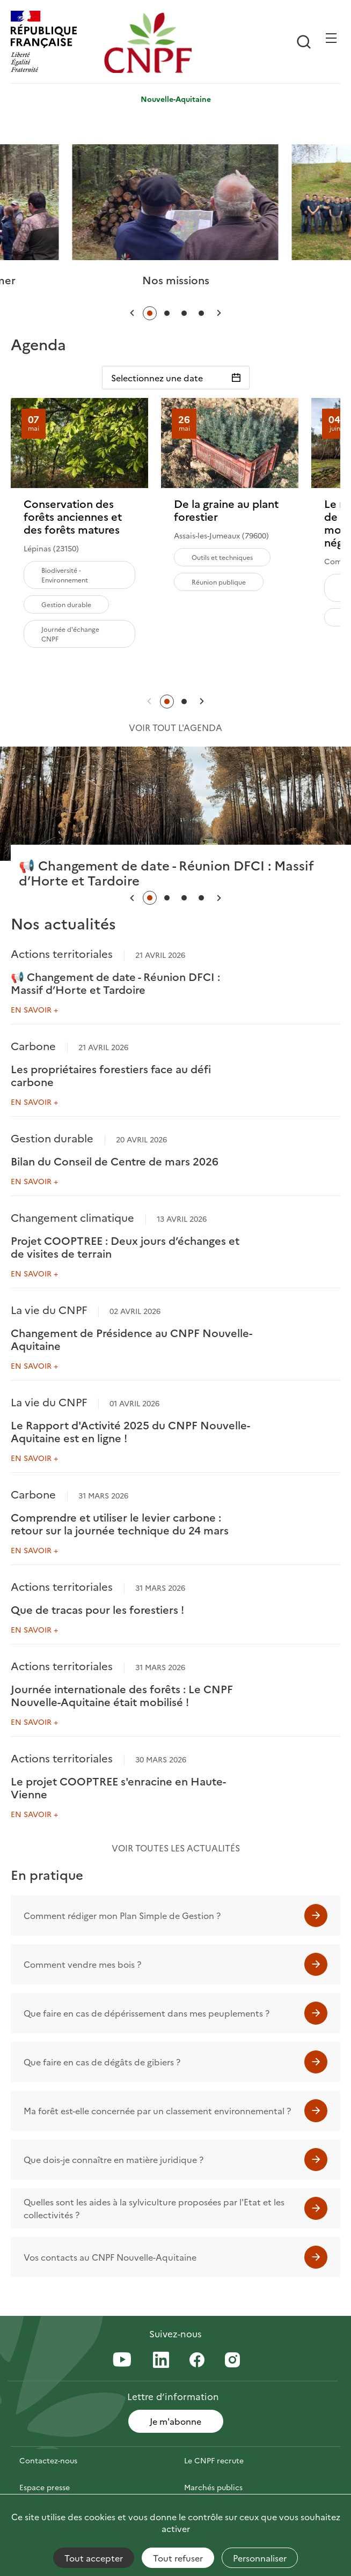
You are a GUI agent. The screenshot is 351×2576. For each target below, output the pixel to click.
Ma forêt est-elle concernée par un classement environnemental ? (157, 2110)
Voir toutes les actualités (176, 1848)
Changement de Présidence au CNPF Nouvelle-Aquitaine (131, 1339)
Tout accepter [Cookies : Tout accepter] (93, 2558)
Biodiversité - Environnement (64, 574)
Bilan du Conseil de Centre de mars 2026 (114, 1160)
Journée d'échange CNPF (70, 633)
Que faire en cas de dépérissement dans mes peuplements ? (146, 2013)
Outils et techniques (222, 557)
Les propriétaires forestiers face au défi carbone (111, 1075)
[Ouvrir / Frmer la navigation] (331, 38)
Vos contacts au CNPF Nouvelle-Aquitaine (110, 2257)
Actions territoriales (62, 953)
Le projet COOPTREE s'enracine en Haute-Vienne (118, 1787)
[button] (132, 313)
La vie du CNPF (49, 1309)
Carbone (33, 1045)
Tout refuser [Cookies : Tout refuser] (178, 2558)
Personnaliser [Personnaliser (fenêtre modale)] (260, 2558)
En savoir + (34, 1009)
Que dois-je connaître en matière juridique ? (113, 2159)
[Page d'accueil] (148, 43)
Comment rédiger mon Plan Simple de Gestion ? (122, 1915)
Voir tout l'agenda (175, 727)
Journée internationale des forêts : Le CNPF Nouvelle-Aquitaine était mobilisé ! (122, 1695)
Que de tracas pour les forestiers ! (97, 1609)
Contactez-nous (48, 2460)
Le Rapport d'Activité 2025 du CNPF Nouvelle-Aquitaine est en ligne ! (130, 1431)
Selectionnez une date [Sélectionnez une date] (157, 377)
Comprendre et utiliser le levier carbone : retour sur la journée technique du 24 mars (120, 1523)
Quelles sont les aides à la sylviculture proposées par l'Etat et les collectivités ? (154, 2208)
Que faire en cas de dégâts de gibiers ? (102, 2062)
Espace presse (44, 2487)
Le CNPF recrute (214, 2460)
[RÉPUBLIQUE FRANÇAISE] (55, 43)
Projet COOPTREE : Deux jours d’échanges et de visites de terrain (125, 1246)
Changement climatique (72, 1216)
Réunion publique (219, 581)
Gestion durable (66, 604)
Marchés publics (213, 2487)
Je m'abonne (175, 2421)
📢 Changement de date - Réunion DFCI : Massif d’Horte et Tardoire (115, 982)
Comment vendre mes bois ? (82, 1964)
